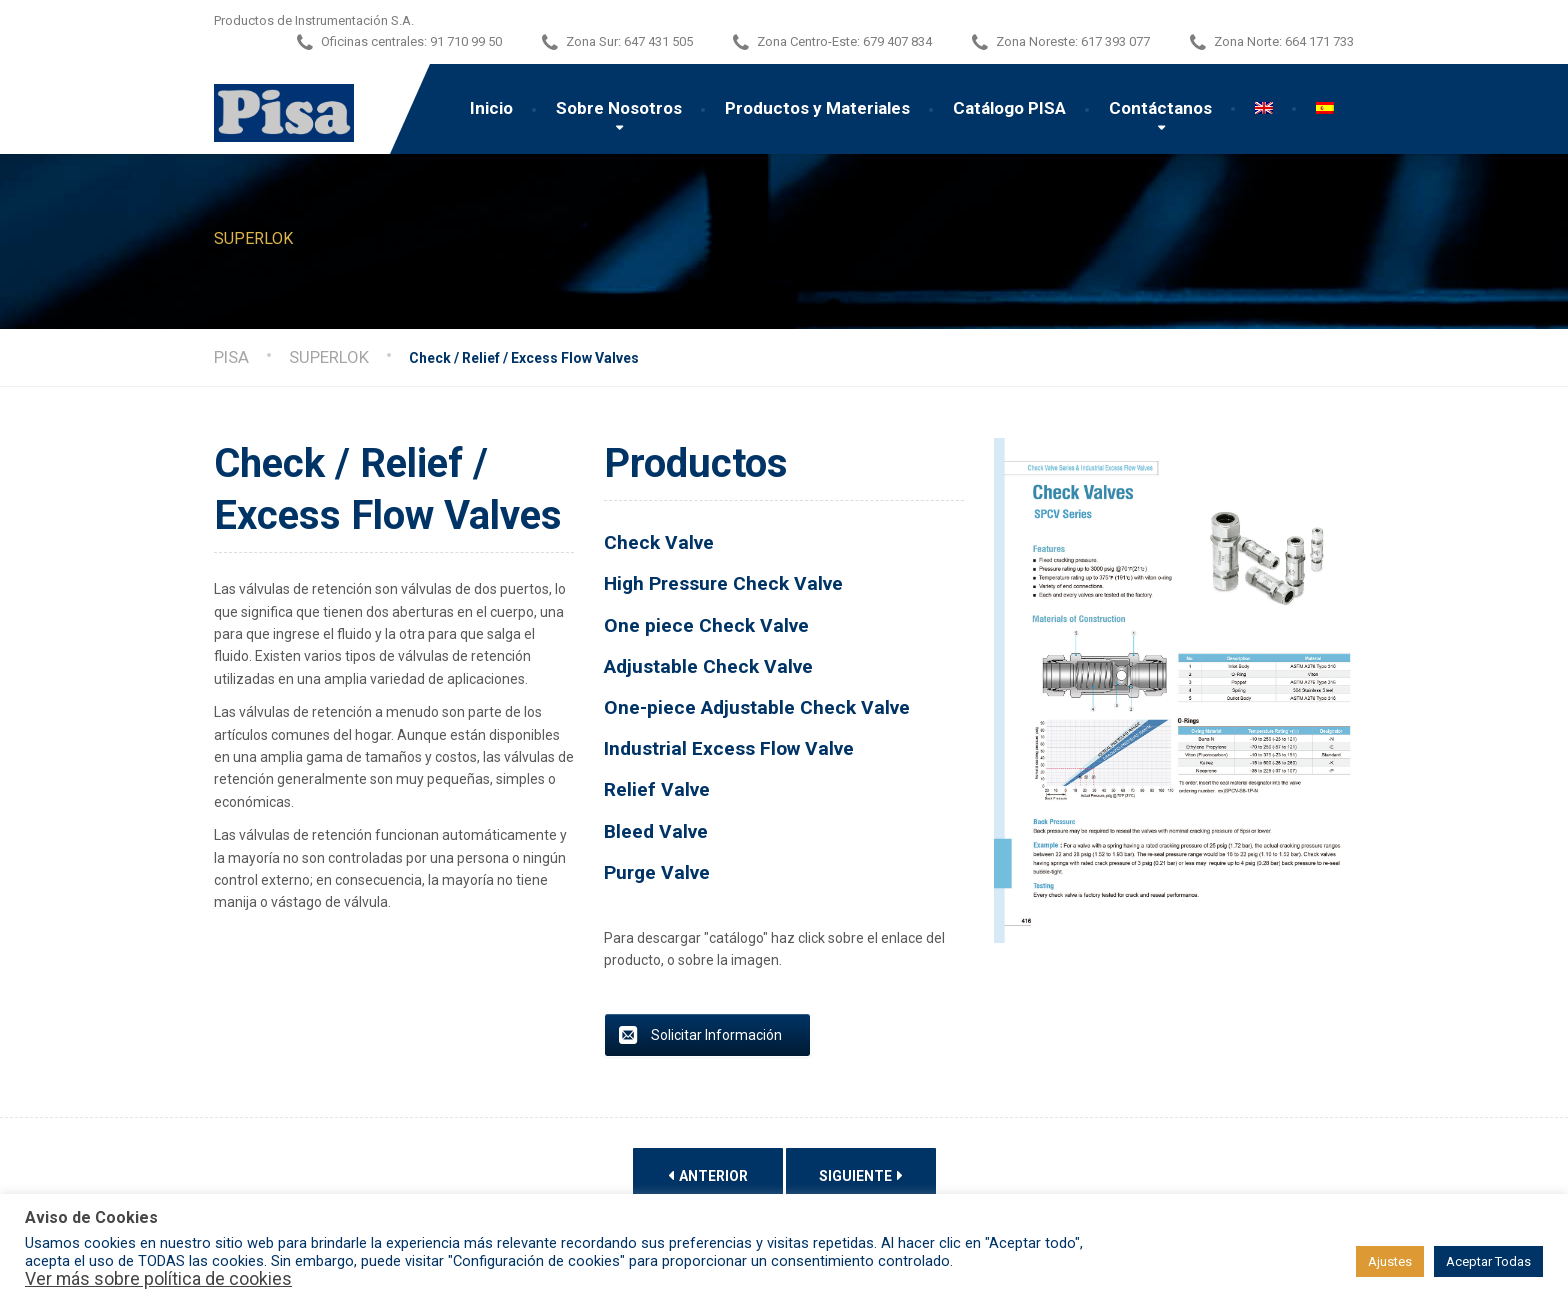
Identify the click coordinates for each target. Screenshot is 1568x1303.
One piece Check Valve (711, 625)
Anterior (708, 1175)
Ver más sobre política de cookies (158, 1279)
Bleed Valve (656, 831)
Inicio (491, 108)
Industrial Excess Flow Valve (729, 748)
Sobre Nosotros (619, 108)
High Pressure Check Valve (726, 583)
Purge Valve (657, 872)
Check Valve (659, 542)
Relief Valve (657, 789)
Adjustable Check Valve (708, 666)
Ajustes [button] (1390, 1261)
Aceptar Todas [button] (1488, 1261)
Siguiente (861, 1175)
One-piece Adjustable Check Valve (759, 707)
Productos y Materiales (817, 108)
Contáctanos (1160, 108)
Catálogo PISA (1009, 108)
